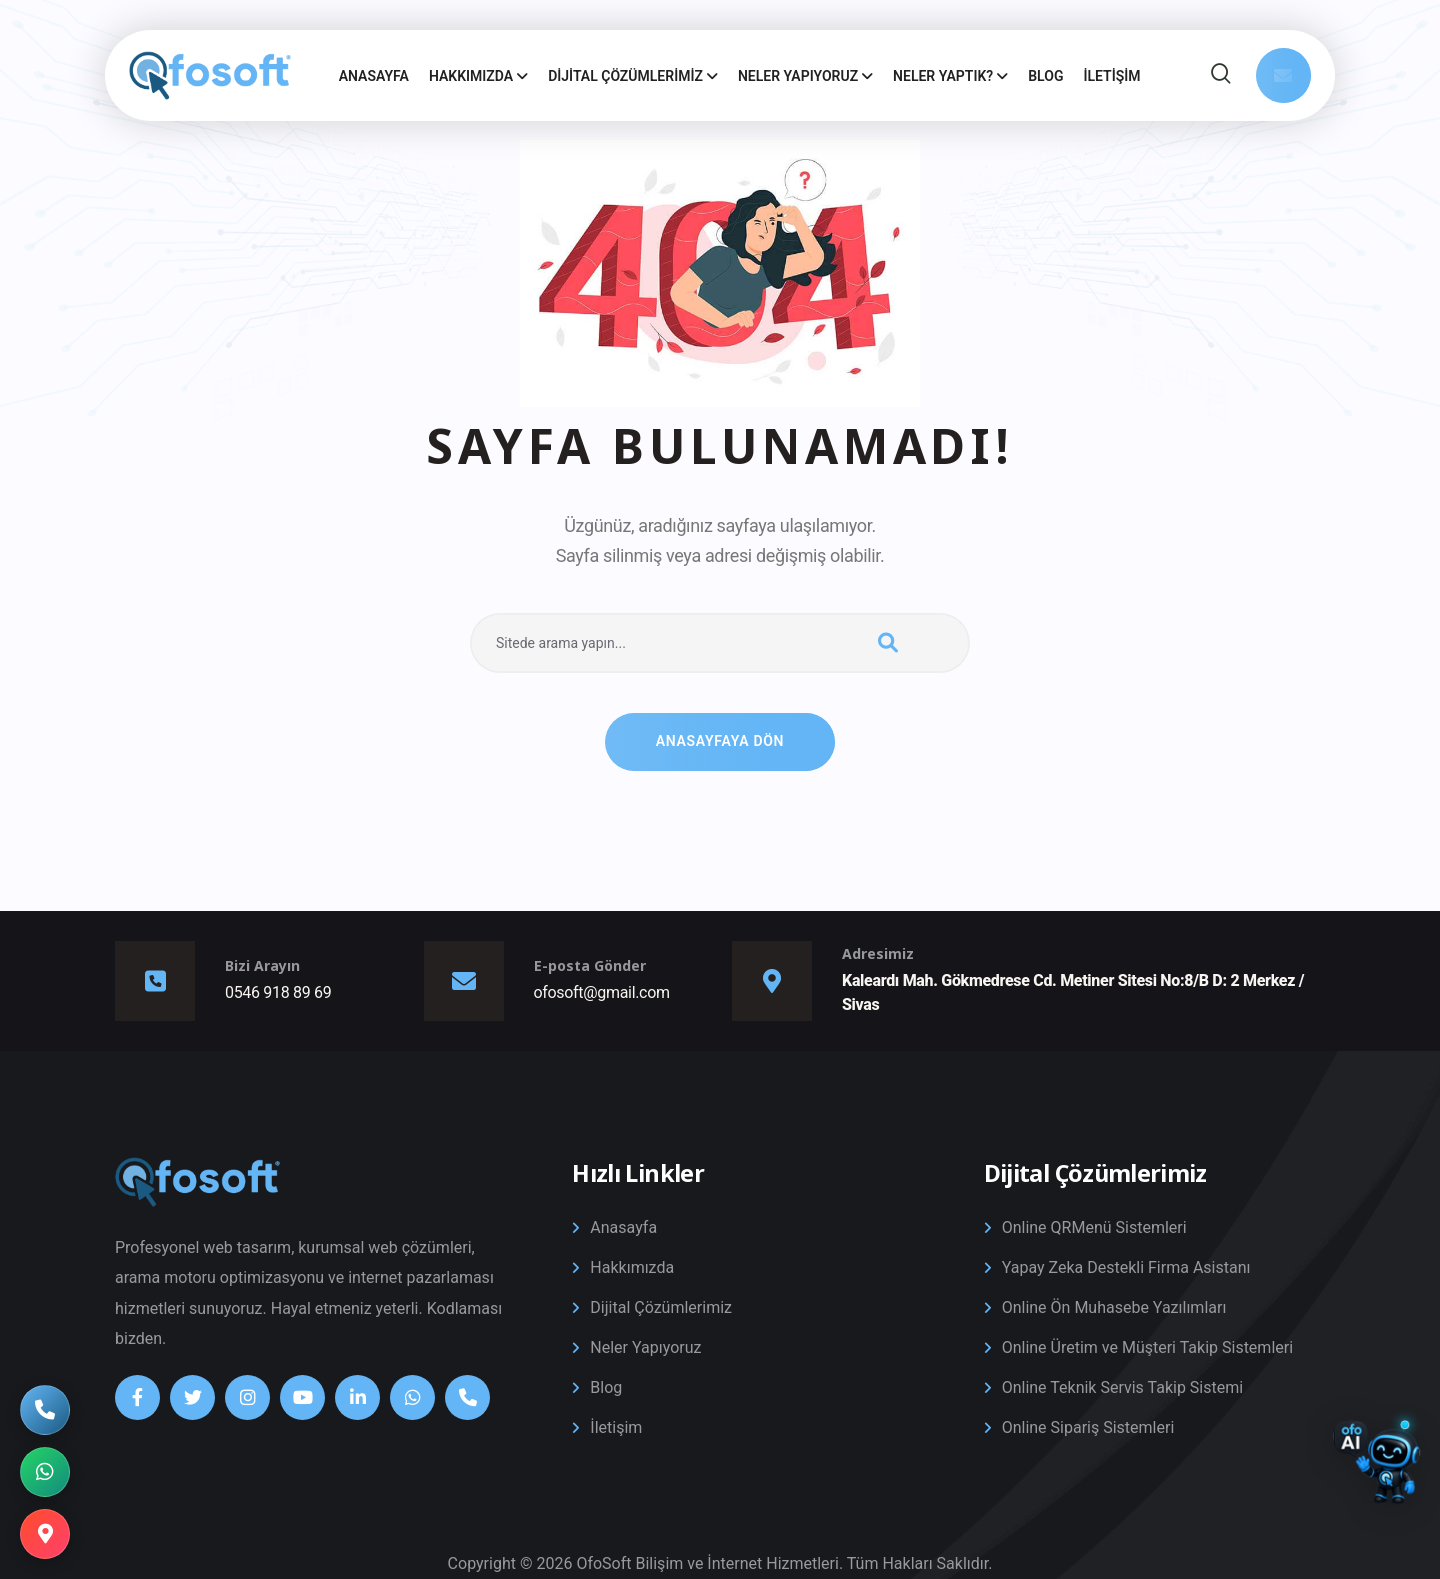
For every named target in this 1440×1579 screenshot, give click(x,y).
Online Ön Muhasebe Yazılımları (1114, 1307)
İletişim (1111, 76)
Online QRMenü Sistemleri (1094, 1227)
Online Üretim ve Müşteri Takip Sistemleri (1147, 1347)
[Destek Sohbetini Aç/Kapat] (1377, 1471)
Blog (1045, 76)
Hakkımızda (478, 76)
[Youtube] (302, 1397)
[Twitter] (192, 1397)
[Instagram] (247, 1397)
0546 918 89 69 (278, 992)
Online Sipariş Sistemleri (1088, 1427)
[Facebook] (137, 1397)
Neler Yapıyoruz (805, 76)
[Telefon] (467, 1397)
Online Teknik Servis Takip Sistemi (1122, 1387)
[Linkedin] (357, 1397)
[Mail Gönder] (1283, 75)
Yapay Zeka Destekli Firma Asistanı (1126, 1267)
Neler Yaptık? (950, 76)
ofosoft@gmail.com (602, 992)
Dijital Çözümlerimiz (633, 76)
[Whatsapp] (412, 1397)
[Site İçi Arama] (1221, 76)
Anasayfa (374, 76)
